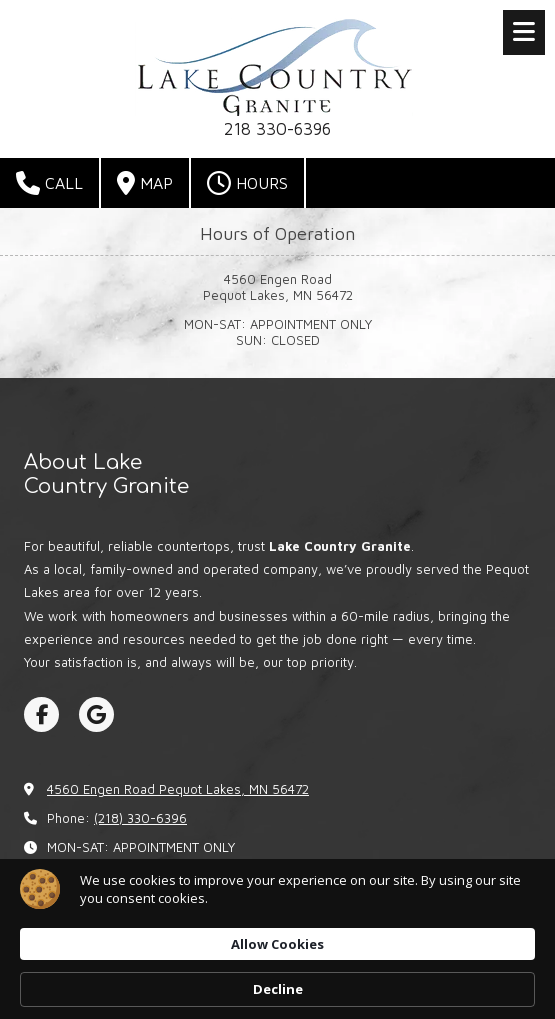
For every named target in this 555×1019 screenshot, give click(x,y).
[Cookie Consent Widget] (277, 939)
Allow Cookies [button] (277, 944)
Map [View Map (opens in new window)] (145, 183)
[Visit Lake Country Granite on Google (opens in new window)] (96, 714)
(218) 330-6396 (140, 818)
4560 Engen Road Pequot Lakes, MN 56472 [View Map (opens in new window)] (178, 789)
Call (49, 183)
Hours (247, 183)
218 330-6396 (277, 129)
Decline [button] (278, 989)
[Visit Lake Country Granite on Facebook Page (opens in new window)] (41, 714)
